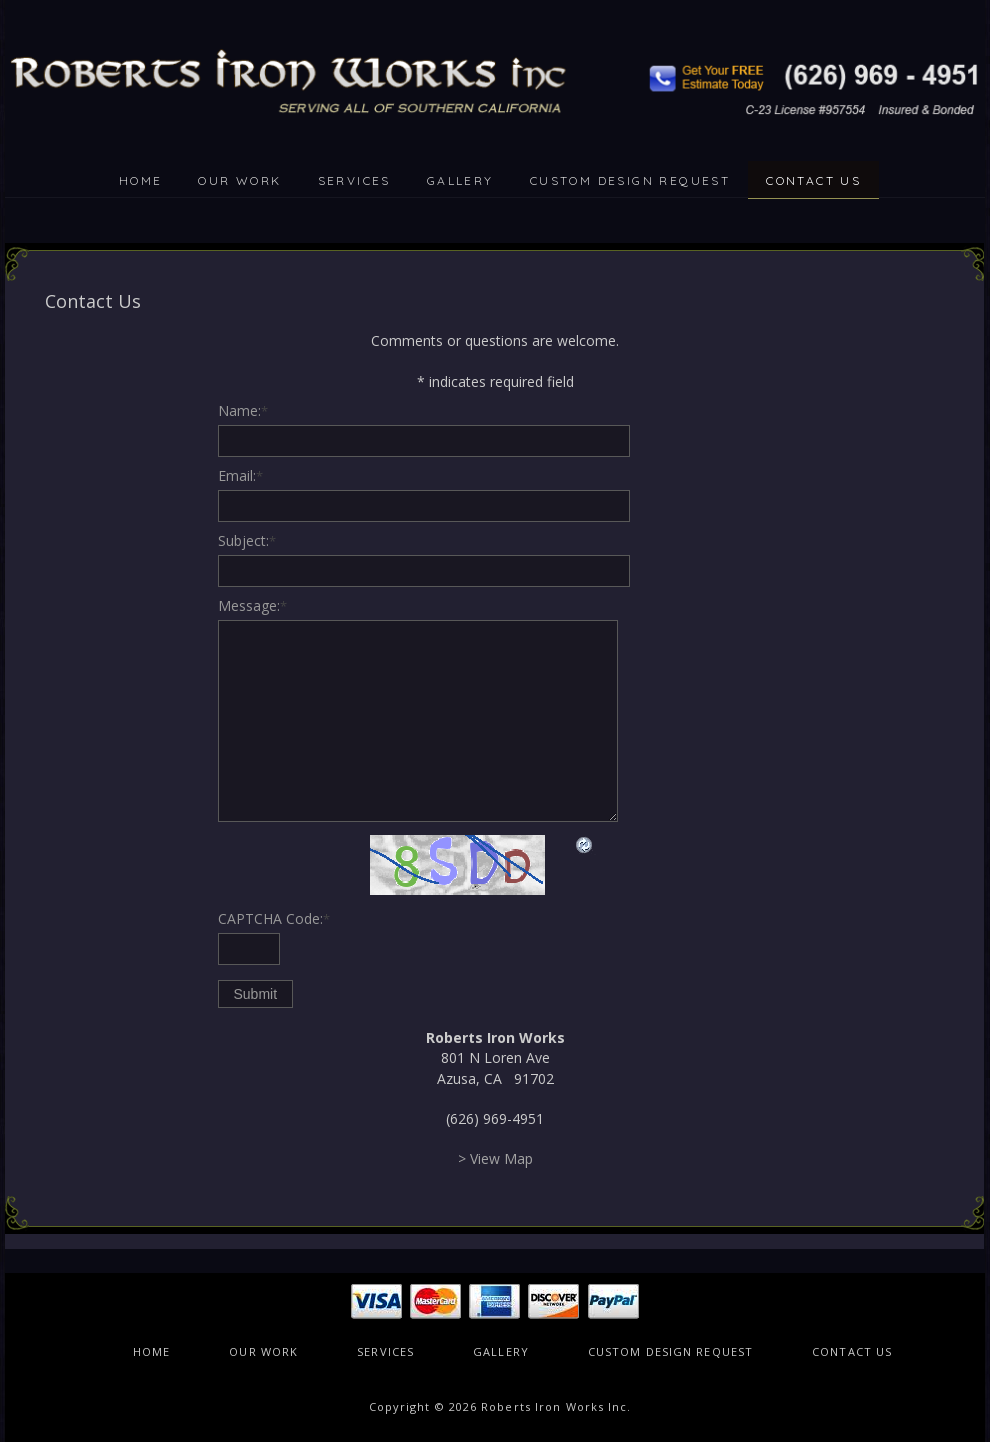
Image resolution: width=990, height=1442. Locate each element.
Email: (240, 475)
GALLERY (460, 180)
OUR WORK (239, 180)
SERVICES (354, 180)
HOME (141, 180)
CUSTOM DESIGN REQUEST (630, 180)
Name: (243, 410)
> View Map (495, 1158)
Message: (252, 605)
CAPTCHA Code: (274, 918)
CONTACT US (813, 180)
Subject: (247, 540)
